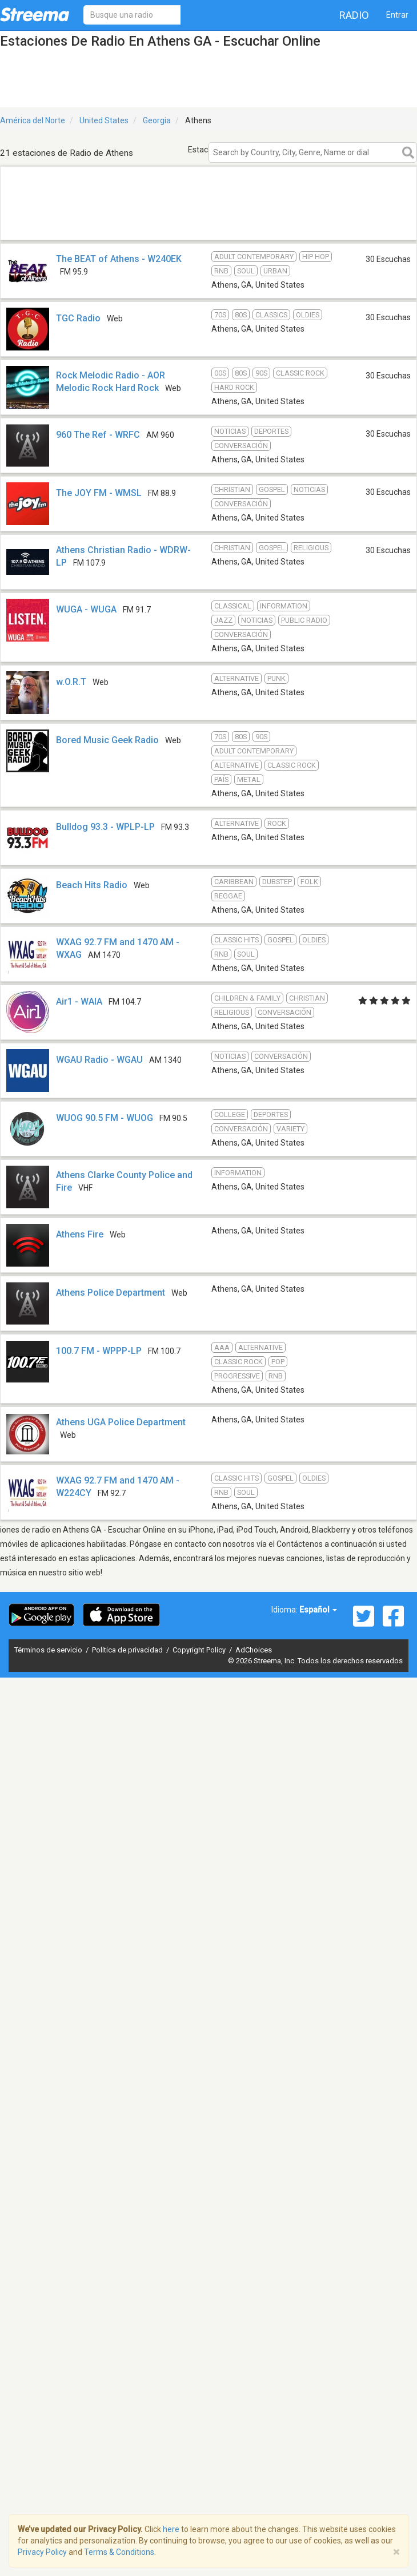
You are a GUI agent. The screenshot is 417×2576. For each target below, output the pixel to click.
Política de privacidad (128, 1650)
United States (104, 120)
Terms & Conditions (119, 2552)
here (171, 2529)
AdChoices (253, 1650)
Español (318, 1609)
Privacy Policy (42, 2552)
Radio (354, 15)
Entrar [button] (397, 14)
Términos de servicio (49, 1650)
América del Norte (32, 120)
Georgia (157, 120)
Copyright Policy (200, 1650)
